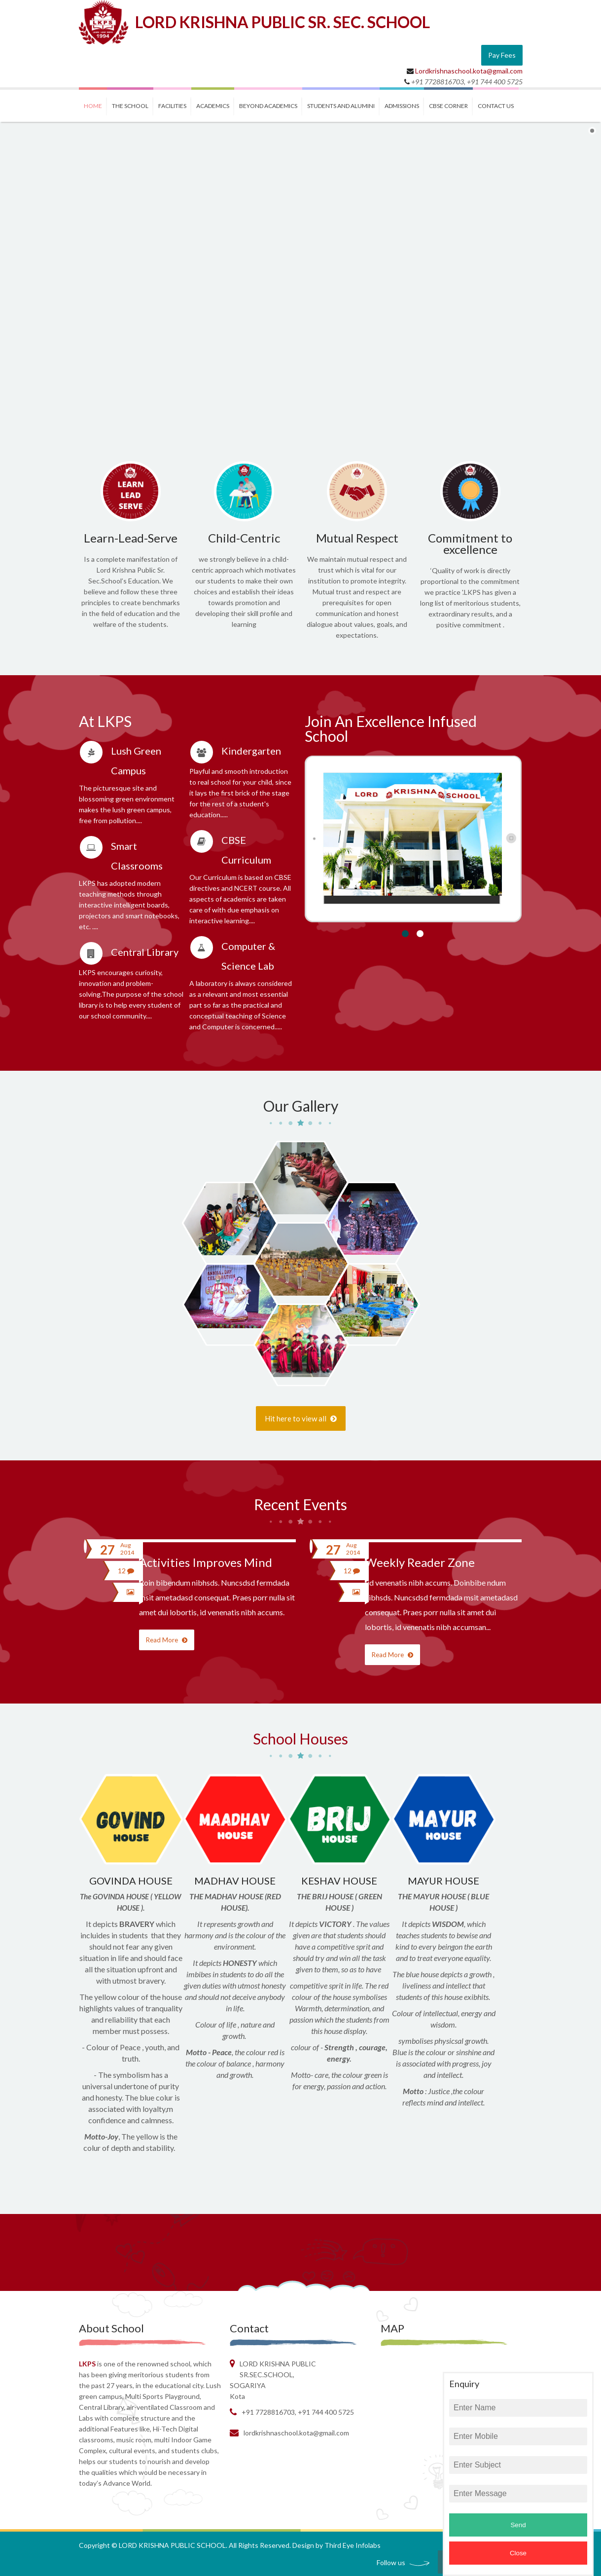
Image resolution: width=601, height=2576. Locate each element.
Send (518, 2525)
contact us (496, 105)
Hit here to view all (301, 1418)
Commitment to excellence (470, 543)
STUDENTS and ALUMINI (341, 105)
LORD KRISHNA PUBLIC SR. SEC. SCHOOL (282, 22)
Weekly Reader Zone (420, 1562)
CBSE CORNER (448, 105)
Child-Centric (244, 538)
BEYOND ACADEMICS (268, 105)
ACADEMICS (212, 105)
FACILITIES (172, 105)
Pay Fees (502, 55)
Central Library (144, 952)
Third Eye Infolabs (352, 2545)
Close (518, 2553)
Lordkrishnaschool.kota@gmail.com (469, 71)
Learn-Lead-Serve (130, 538)
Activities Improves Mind (205, 1562)
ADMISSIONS (402, 105)
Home (93, 105)
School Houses (300, 1738)
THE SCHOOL (130, 105)
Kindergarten (251, 751)
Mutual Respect (357, 538)
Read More (166, 1640)
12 (126, 1570)
